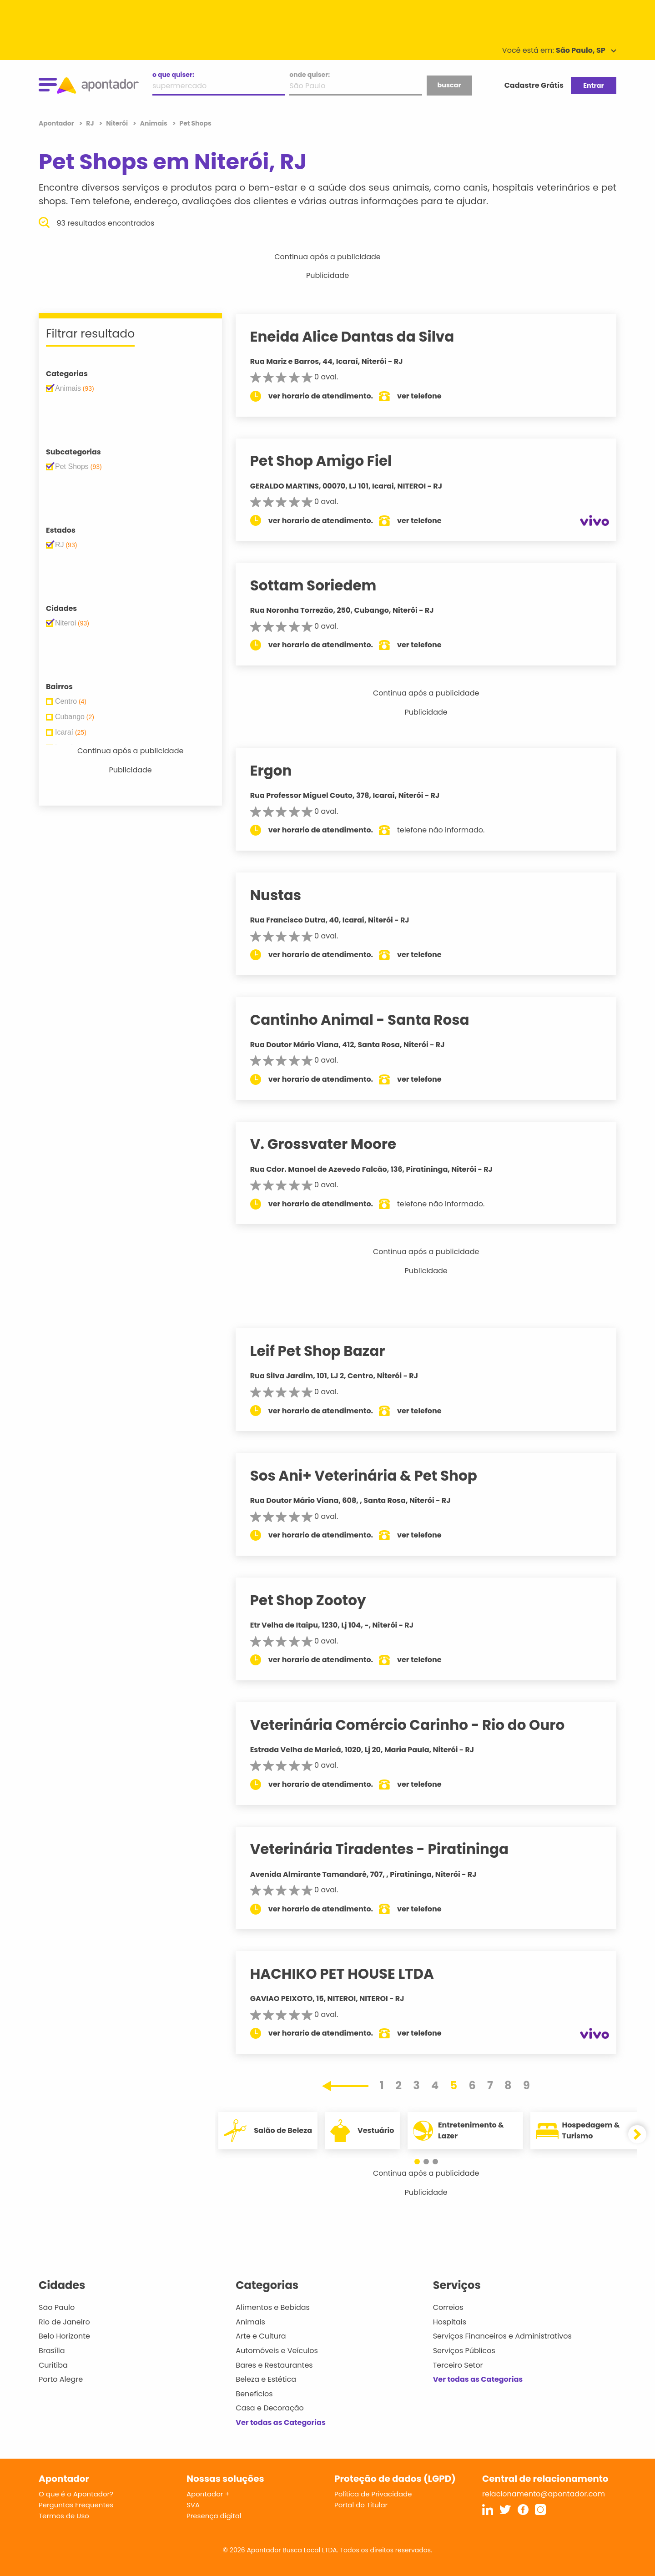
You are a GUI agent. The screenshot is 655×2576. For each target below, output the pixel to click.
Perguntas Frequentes (76, 2505)
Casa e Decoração (270, 2408)
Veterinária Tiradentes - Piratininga (388, 1849)
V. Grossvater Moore (332, 1144)
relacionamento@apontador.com (543, 2494)
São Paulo (57, 2307)
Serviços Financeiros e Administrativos (502, 2336)
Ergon (280, 771)
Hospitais (449, 2322)
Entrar (593, 85)
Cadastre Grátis (534, 85)
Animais (250, 2322)
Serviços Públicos (464, 2350)
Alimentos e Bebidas (273, 2307)
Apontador (57, 123)
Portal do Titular (361, 2505)
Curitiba (53, 2365)
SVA (193, 2505)
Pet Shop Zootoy (317, 1600)
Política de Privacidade (373, 2494)
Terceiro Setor (458, 2365)
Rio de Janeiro (64, 2322)
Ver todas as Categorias (281, 2422)
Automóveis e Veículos (277, 2350)
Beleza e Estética (266, 2379)
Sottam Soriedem (322, 585)
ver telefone (428, 396)
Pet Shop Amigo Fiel (329, 461)
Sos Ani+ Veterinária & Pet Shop (372, 1476)
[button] (421, 2161)
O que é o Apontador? (76, 2494)
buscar (449, 85)
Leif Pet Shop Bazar (326, 1351)
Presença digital (214, 2516)
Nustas (284, 895)
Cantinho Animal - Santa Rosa (368, 1020)
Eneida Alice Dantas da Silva (361, 337)
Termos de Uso (64, 2516)
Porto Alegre (61, 2379)
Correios (448, 2307)
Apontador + (208, 2494)
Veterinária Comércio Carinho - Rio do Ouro (416, 1725)
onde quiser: (309, 74)
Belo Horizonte (64, 2336)
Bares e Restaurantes (274, 2365)
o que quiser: (173, 74)
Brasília (52, 2350)
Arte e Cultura (261, 2336)
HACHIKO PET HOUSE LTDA (351, 1974)
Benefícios (254, 2394)
